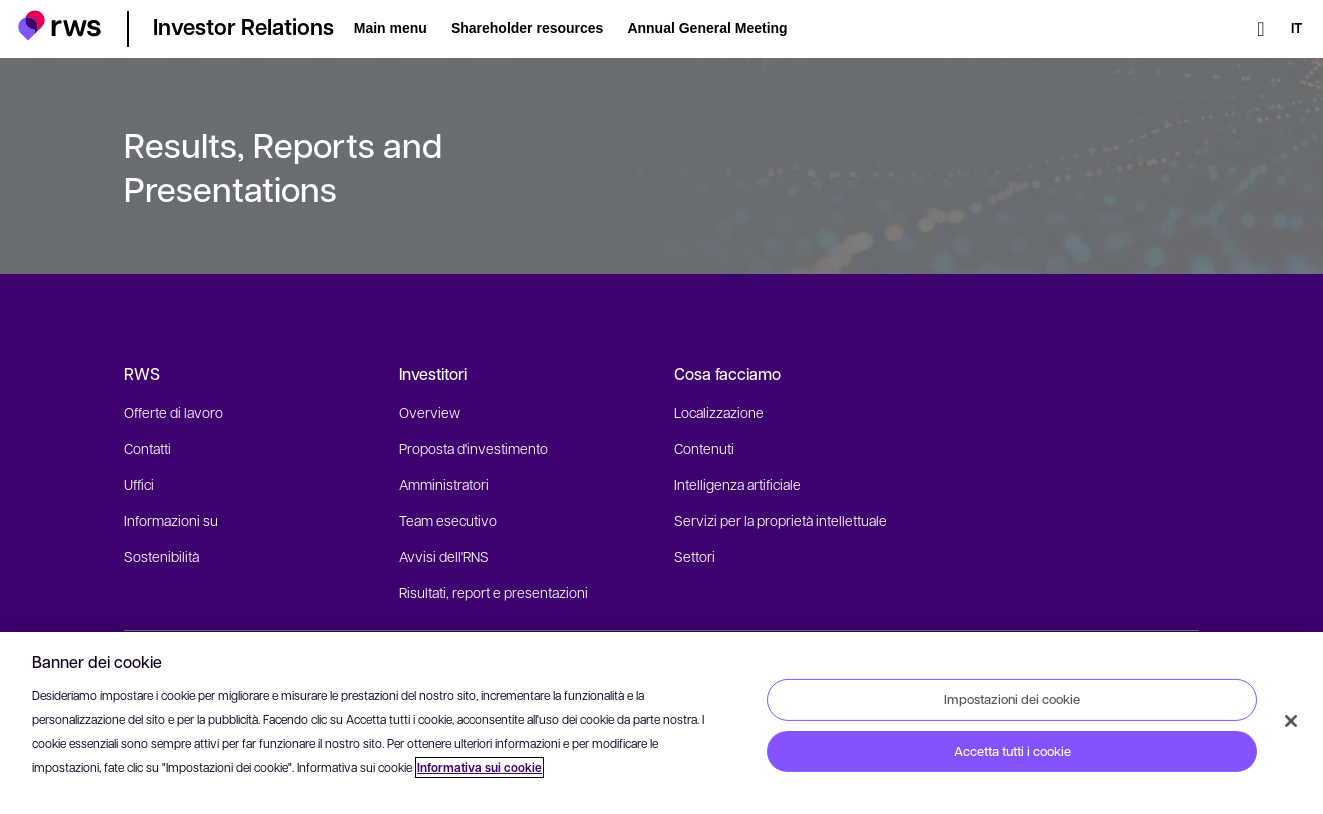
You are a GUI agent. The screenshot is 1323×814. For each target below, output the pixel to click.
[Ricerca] (1261, 29)
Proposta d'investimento (473, 448)
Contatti (147, 448)
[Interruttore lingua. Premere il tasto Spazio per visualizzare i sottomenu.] (1296, 29)
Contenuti (704, 448)
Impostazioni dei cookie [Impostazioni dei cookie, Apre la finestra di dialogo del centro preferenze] (1012, 699)
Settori (694, 556)
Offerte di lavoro (173, 412)
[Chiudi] (1291, 721)
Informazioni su (171, 520)
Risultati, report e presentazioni (493, 592)
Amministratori (444, 484)
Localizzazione (719, 412)
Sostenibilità (161, 556)
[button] (59, 25)
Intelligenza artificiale (737, 484)
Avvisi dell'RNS (444, 556)
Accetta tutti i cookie (1012, 751)
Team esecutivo (448, 520)
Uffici (139, 484)
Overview (429, 412)
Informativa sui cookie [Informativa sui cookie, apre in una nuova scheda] (479, 767)
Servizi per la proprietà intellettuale (780, 520)
